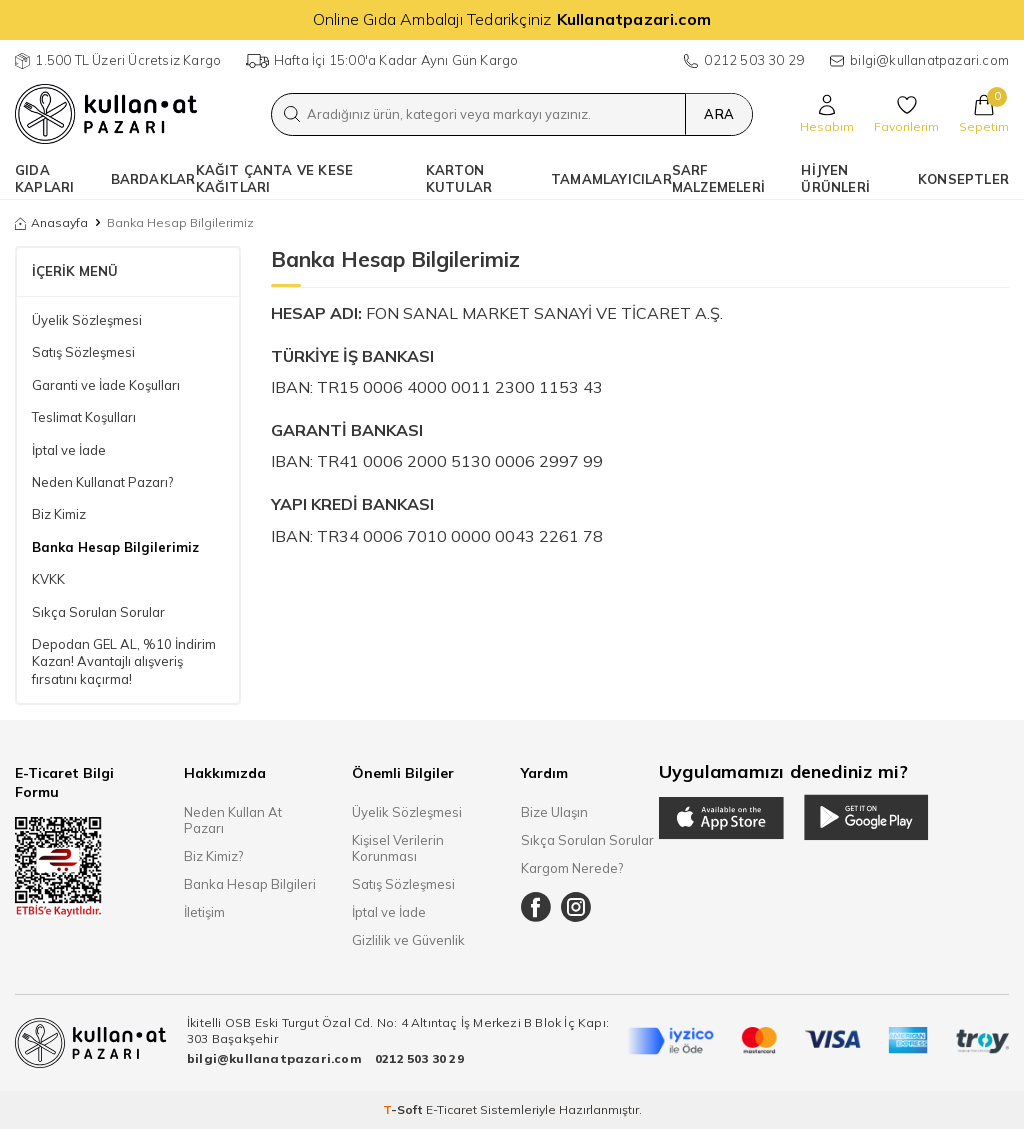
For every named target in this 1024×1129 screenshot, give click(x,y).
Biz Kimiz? (213, 856)
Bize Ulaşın (554, 812)
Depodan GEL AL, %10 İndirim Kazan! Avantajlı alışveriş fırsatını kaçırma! (124, 661)
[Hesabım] (827, 114)
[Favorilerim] (906, 114)
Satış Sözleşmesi (83, 352)
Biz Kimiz (59, 514)
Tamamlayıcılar (611, 179)
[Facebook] (536, 907)
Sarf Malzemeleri (718, 178)
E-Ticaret (451, 1109)
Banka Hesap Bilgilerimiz (115, 547)
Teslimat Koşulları (84, 417)
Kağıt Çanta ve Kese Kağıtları (275, 178)
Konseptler (963, 179)
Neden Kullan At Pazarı (233, 820)
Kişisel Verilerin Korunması (398, 848)
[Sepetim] (984, 114)
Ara (717, 114)
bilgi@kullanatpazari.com (929, 60)
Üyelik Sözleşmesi (87, 320)
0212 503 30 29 (754, 60)
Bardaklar (153, 179)
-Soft (404, 1109)
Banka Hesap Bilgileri (250, 884)
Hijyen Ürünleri (835, 178)
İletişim (204, 912)
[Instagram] (576, 907)
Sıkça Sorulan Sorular (98, 612)
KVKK (48, 579)
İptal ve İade (69, 450)
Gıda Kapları (44, 178)
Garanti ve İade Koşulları (106, 385)
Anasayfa (51, 222)
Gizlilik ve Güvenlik (408, 940)
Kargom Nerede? (572, 868)
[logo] (106, 114)
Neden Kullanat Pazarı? (102, 482)
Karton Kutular (459, 178)
